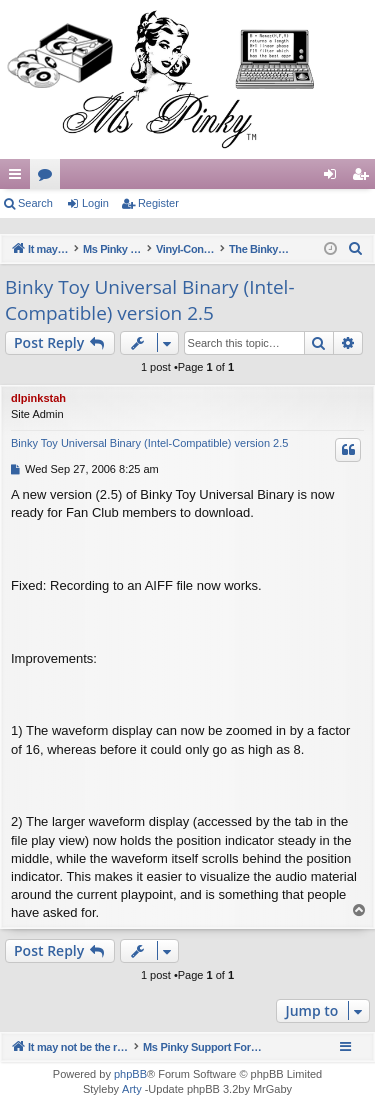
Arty (132, 1089)
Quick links (19, 178)
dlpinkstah (38, 398)
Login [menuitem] (334, 178)
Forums (49, 178)
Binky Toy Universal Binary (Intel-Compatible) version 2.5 (150, 300)
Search (35, 203)
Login (95, 203)
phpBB (130, 1074)
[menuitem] (356, 249)
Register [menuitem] (364, 178)
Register (158, 203)
